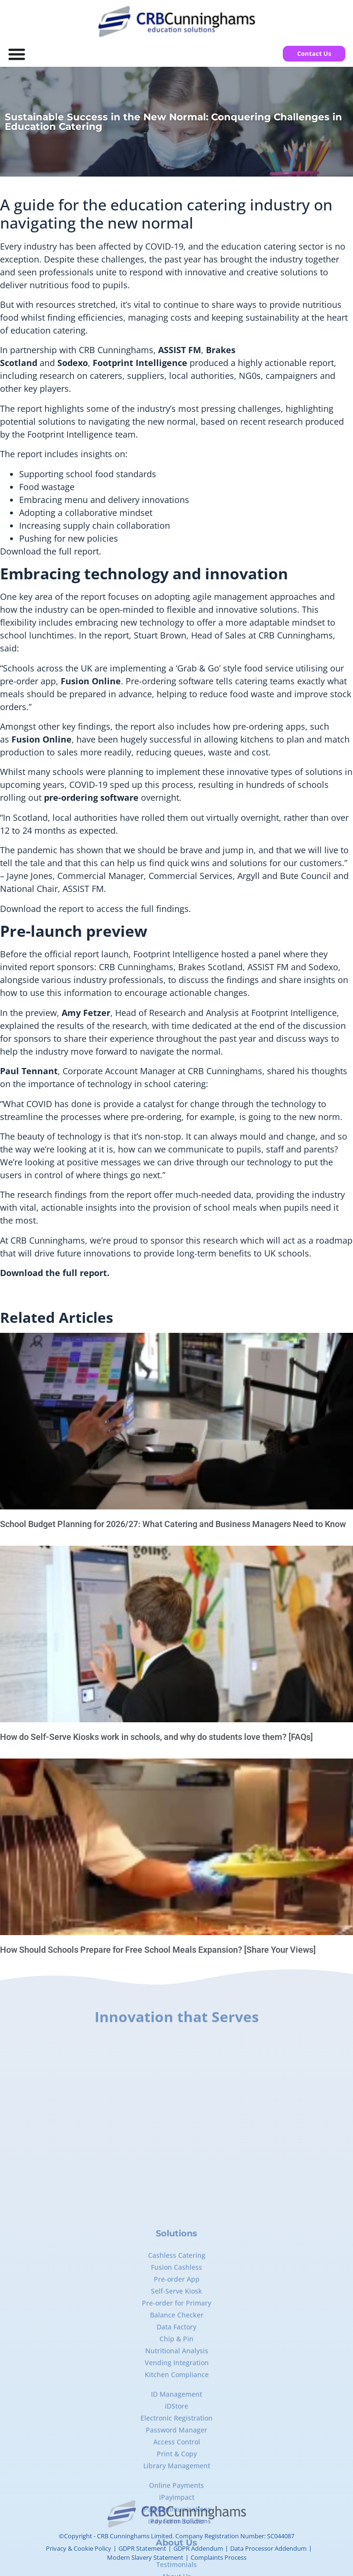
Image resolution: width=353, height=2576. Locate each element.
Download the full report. (50, 551)
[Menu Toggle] (17, 54)
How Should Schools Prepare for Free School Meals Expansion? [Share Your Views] (158, 1950)
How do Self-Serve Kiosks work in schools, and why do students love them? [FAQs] (156, 1737)
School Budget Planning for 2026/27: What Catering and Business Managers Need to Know (173, 1524)
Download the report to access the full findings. (95, 908)
